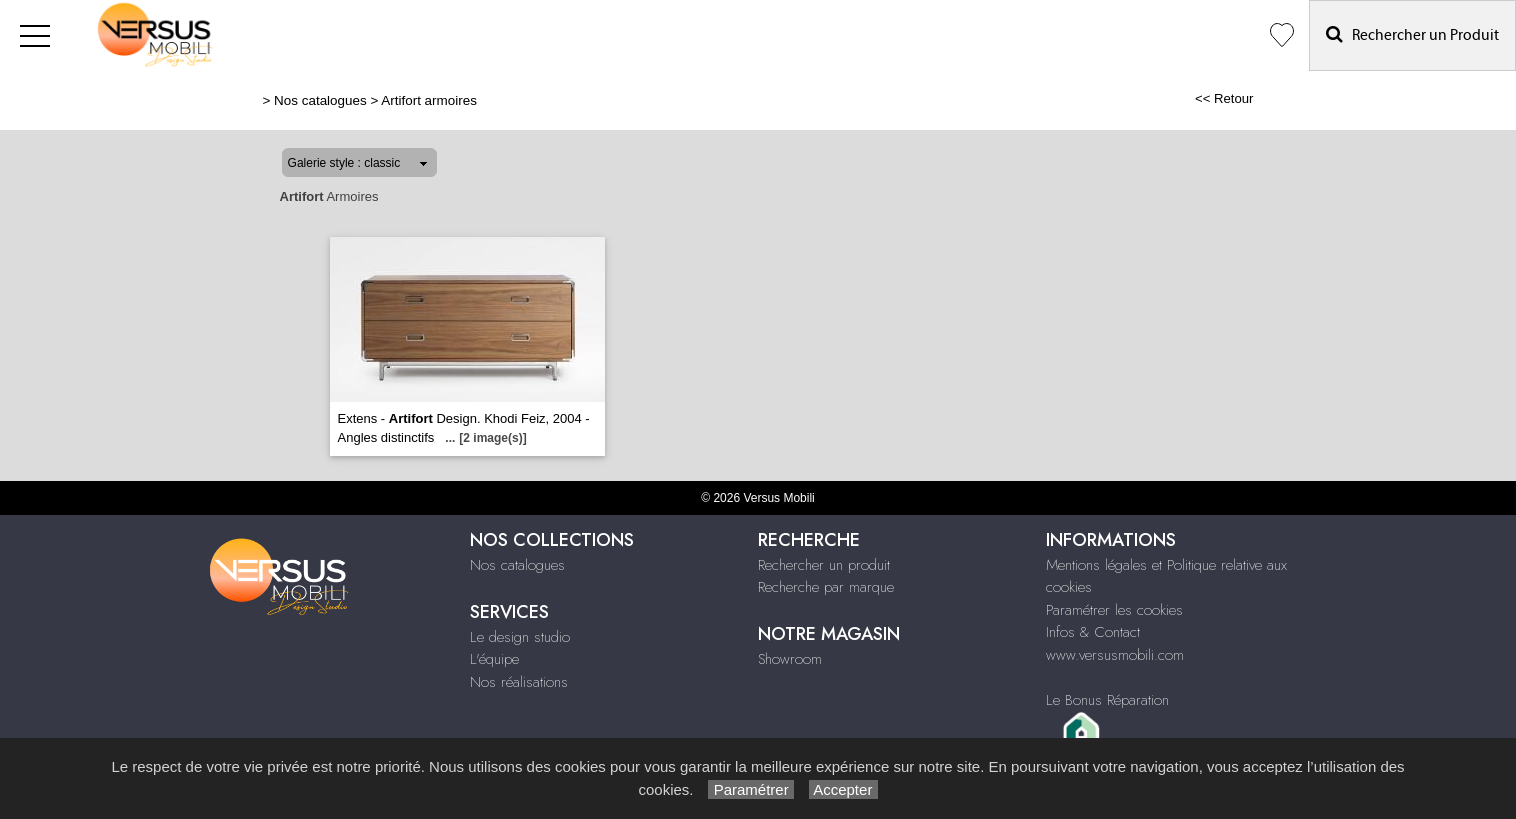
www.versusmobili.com (1115, 655)
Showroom (790, 659)
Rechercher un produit (824, 565)
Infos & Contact (1093, 632)
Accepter (843, 789)
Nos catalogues (320, 100)
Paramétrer (750, 789)
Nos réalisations (519, 682)
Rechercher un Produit (1412, 34)
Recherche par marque (826, 587)
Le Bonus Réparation (1107, 700)
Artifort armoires (429, 100)
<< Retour (1224, 98)
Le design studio (520, 637)
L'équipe (494, 659)
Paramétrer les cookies (1114, 610)
